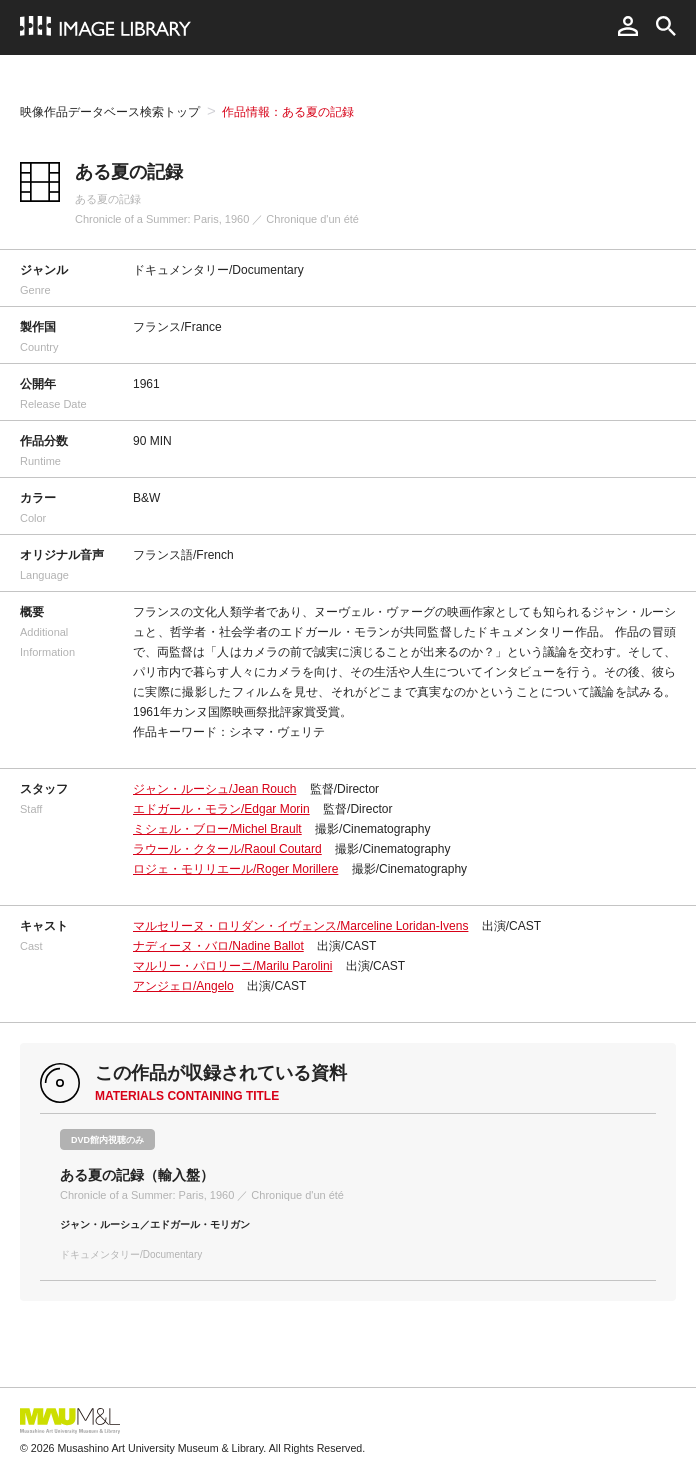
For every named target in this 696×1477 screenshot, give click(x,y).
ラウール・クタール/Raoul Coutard (227, 849)
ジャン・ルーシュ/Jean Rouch (214, 789)
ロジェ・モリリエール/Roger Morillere (235, 869)
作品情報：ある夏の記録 (288, 112)
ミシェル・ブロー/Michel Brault (217, 829)
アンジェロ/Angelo (183, 986)
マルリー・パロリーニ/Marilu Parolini (232, 966)
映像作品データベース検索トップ (110, 112)
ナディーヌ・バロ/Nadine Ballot (218, 946)
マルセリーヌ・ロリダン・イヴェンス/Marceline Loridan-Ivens (300, 926)
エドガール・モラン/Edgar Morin (221, 809)
